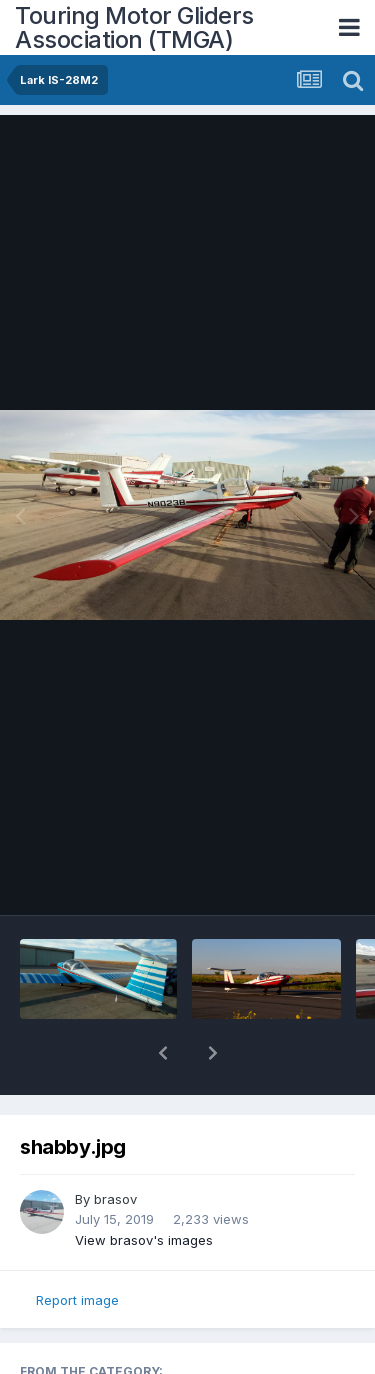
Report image (77, 1248)
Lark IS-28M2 (79, 1340)
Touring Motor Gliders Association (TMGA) (134, 27)
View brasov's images (144, 1188)
